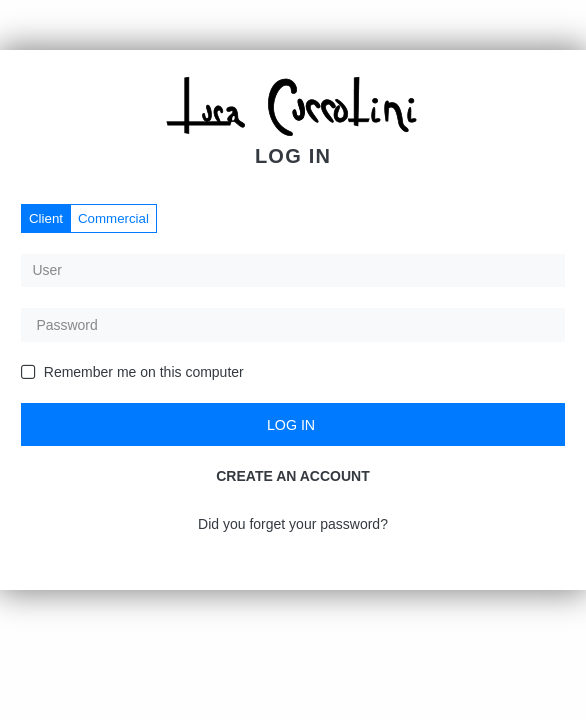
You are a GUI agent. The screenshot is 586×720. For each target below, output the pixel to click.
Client (46, 218)
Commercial (113, 218)
